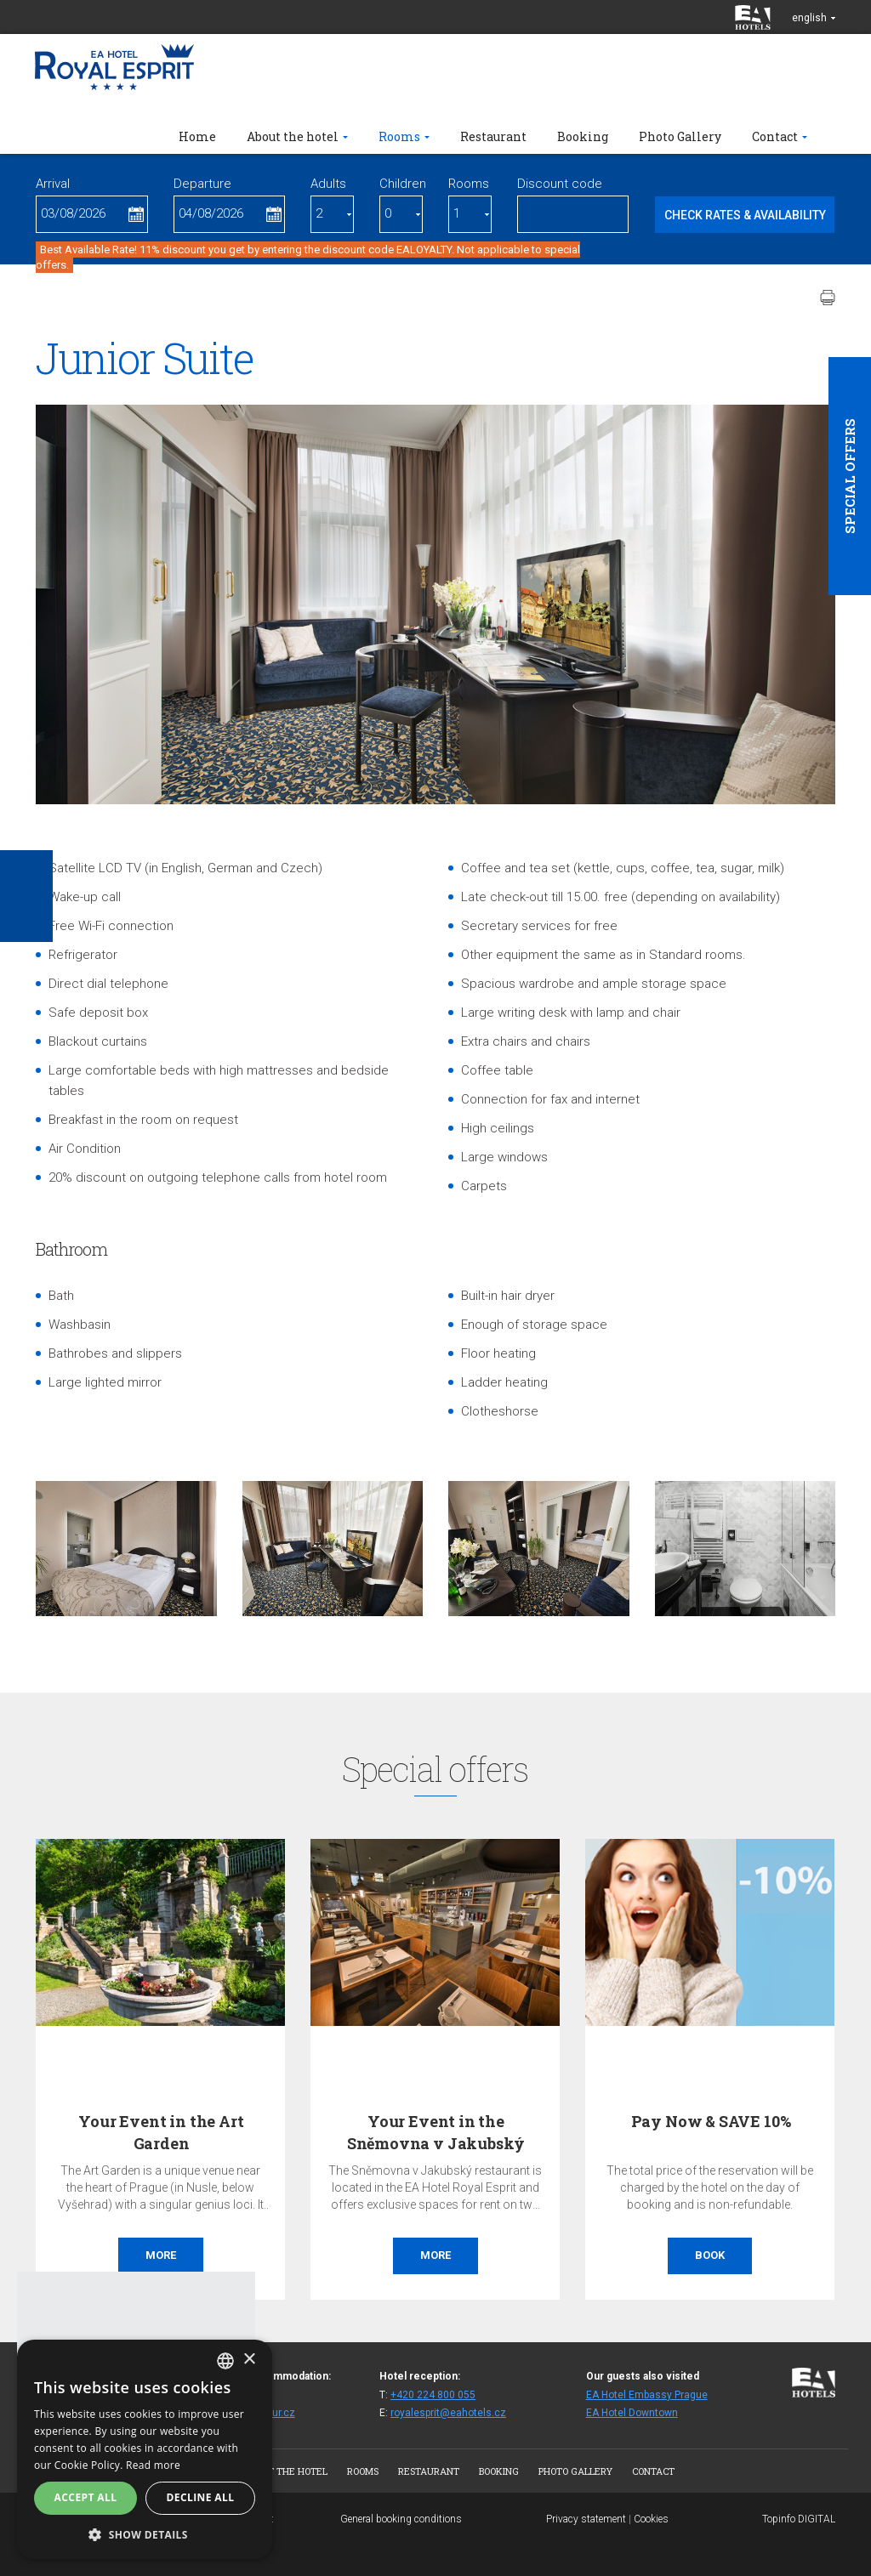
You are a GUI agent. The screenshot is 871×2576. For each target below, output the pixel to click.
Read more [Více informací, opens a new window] (153, 2465)
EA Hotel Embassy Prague (647, 2395)
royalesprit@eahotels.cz (448, 2413)
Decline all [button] (201, 2497)
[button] (144, 2534)
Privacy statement (586, 2519)
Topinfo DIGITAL (798, 2519)
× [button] (248, 2359)
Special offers (849, 476)
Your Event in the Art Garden (160, 2132)
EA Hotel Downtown (632, 2413)
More (160, 2255)
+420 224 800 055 (432, 2395)
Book (710, 2255)
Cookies (651, 2519)
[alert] (144, 2449)
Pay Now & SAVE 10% (711, 2121)
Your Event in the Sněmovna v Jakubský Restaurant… (436, 2142)
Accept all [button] (85, 2497)
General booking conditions (401, 2519)
